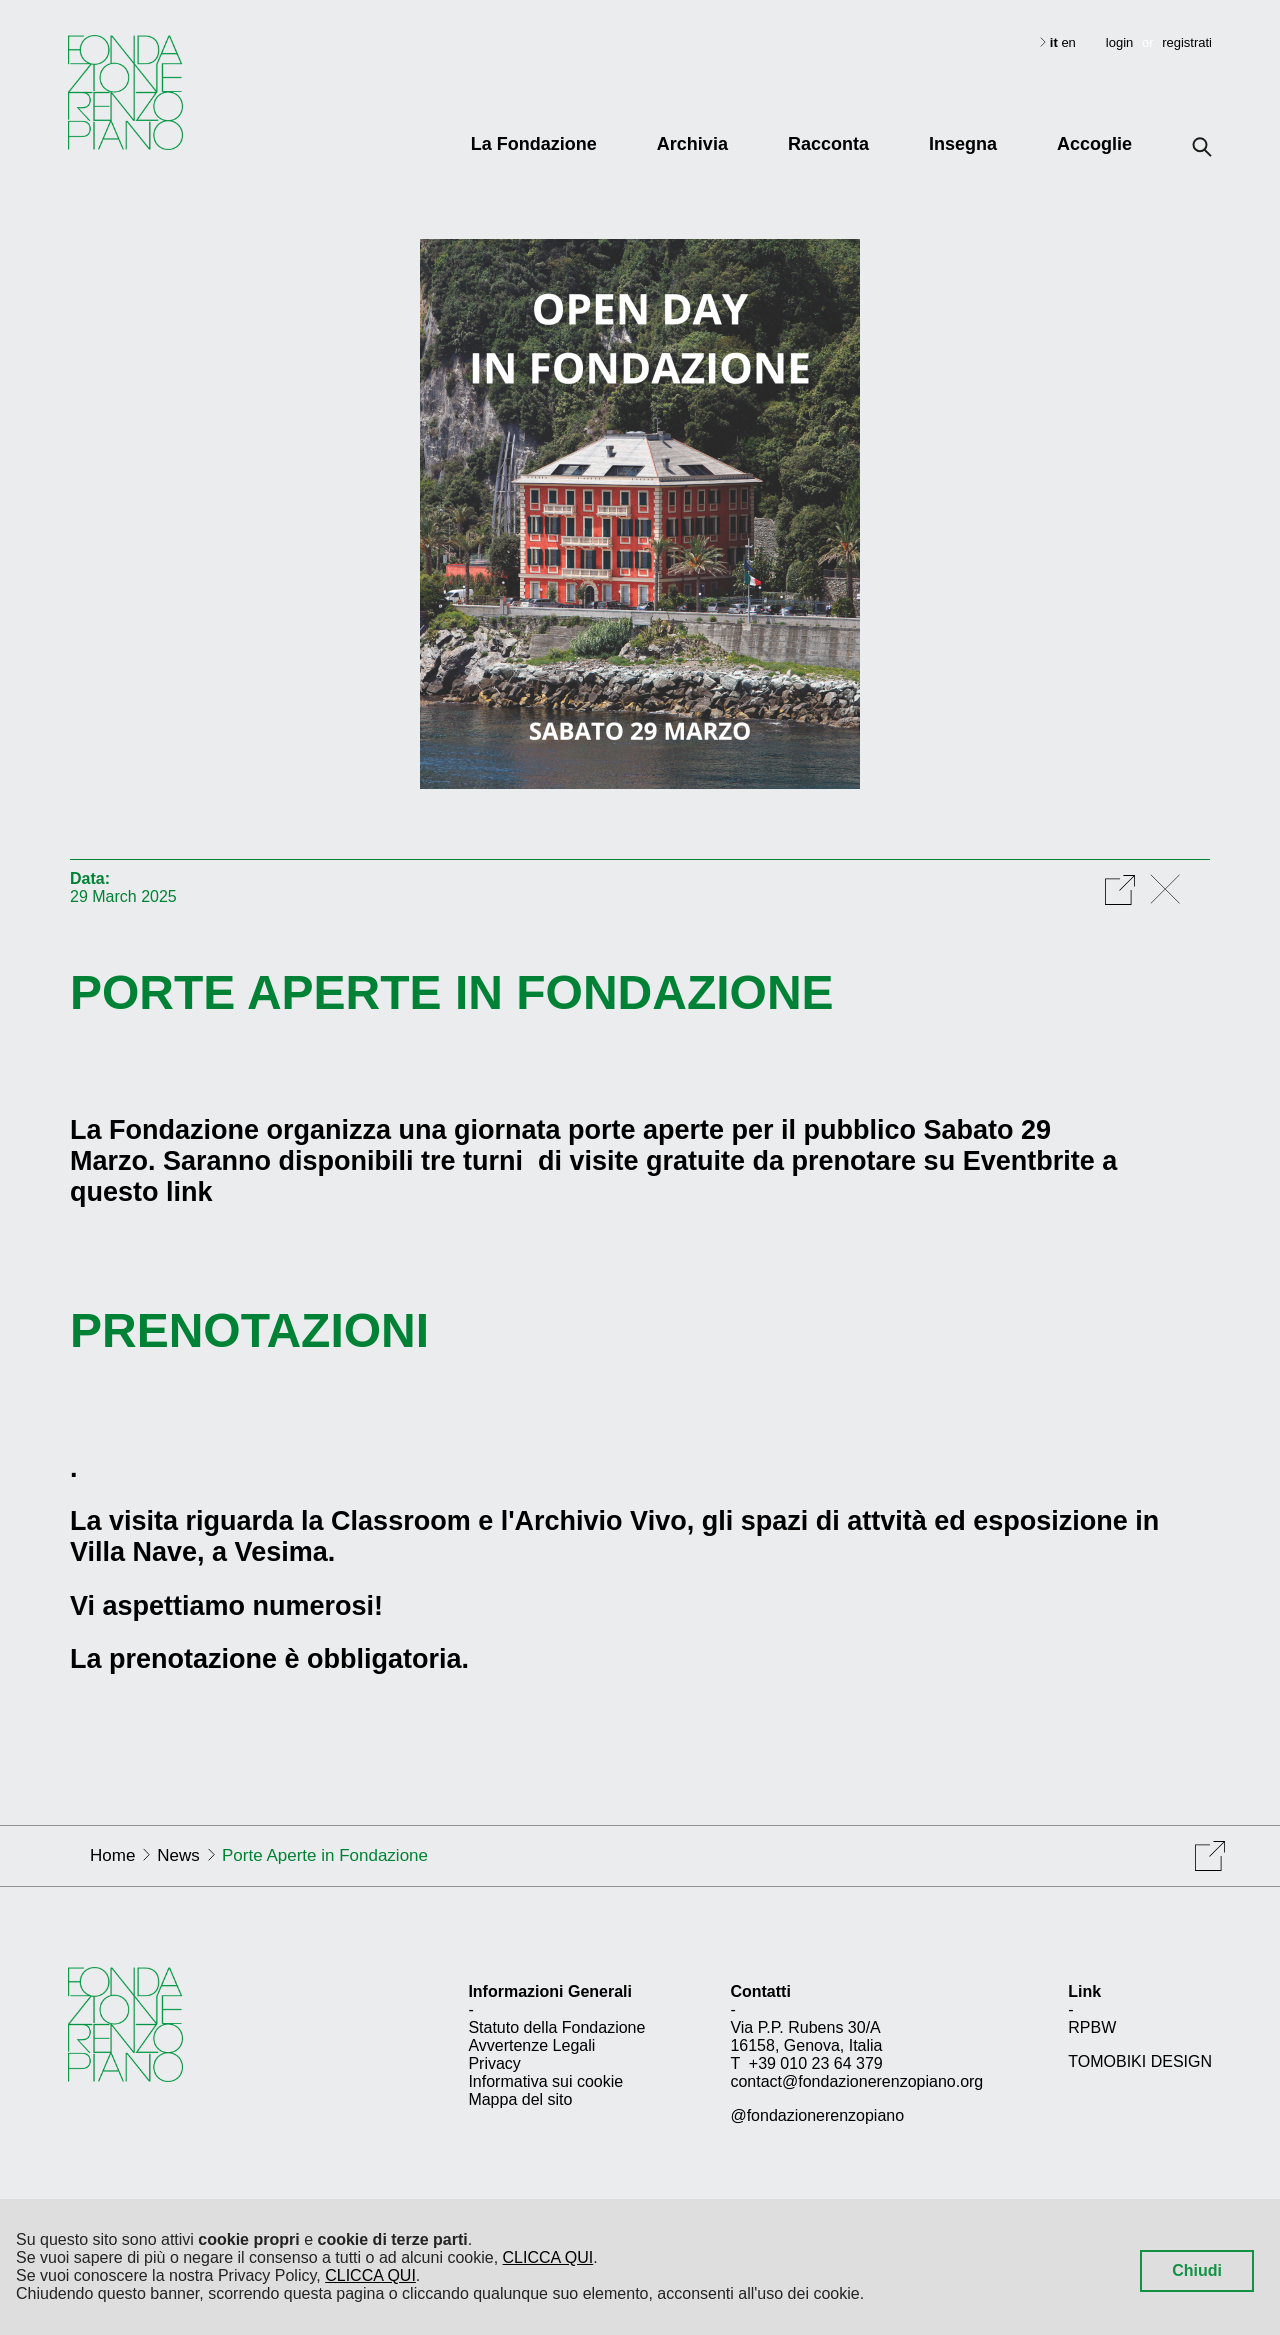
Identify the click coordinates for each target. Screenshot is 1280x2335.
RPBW (1092, 2027)
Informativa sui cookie (545, 2081)
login (1119, 42)
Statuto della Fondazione (556, 2027)
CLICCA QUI (548, 2257)
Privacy (494, 2063)
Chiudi (1197, 2270)
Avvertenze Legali (531, 2045)
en (1068, 42)
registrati (1187, 42)
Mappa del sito (520, 2099)
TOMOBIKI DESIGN (1140, 2061)
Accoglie (1094, 144)
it (1056, 42)
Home (112, 1855)
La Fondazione (534, 144)
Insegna (963, 144)
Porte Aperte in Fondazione (452, 992)
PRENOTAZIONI (249, 1330)
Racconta (828, 144)
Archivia (692, 144)
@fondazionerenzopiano (817, 2115)
